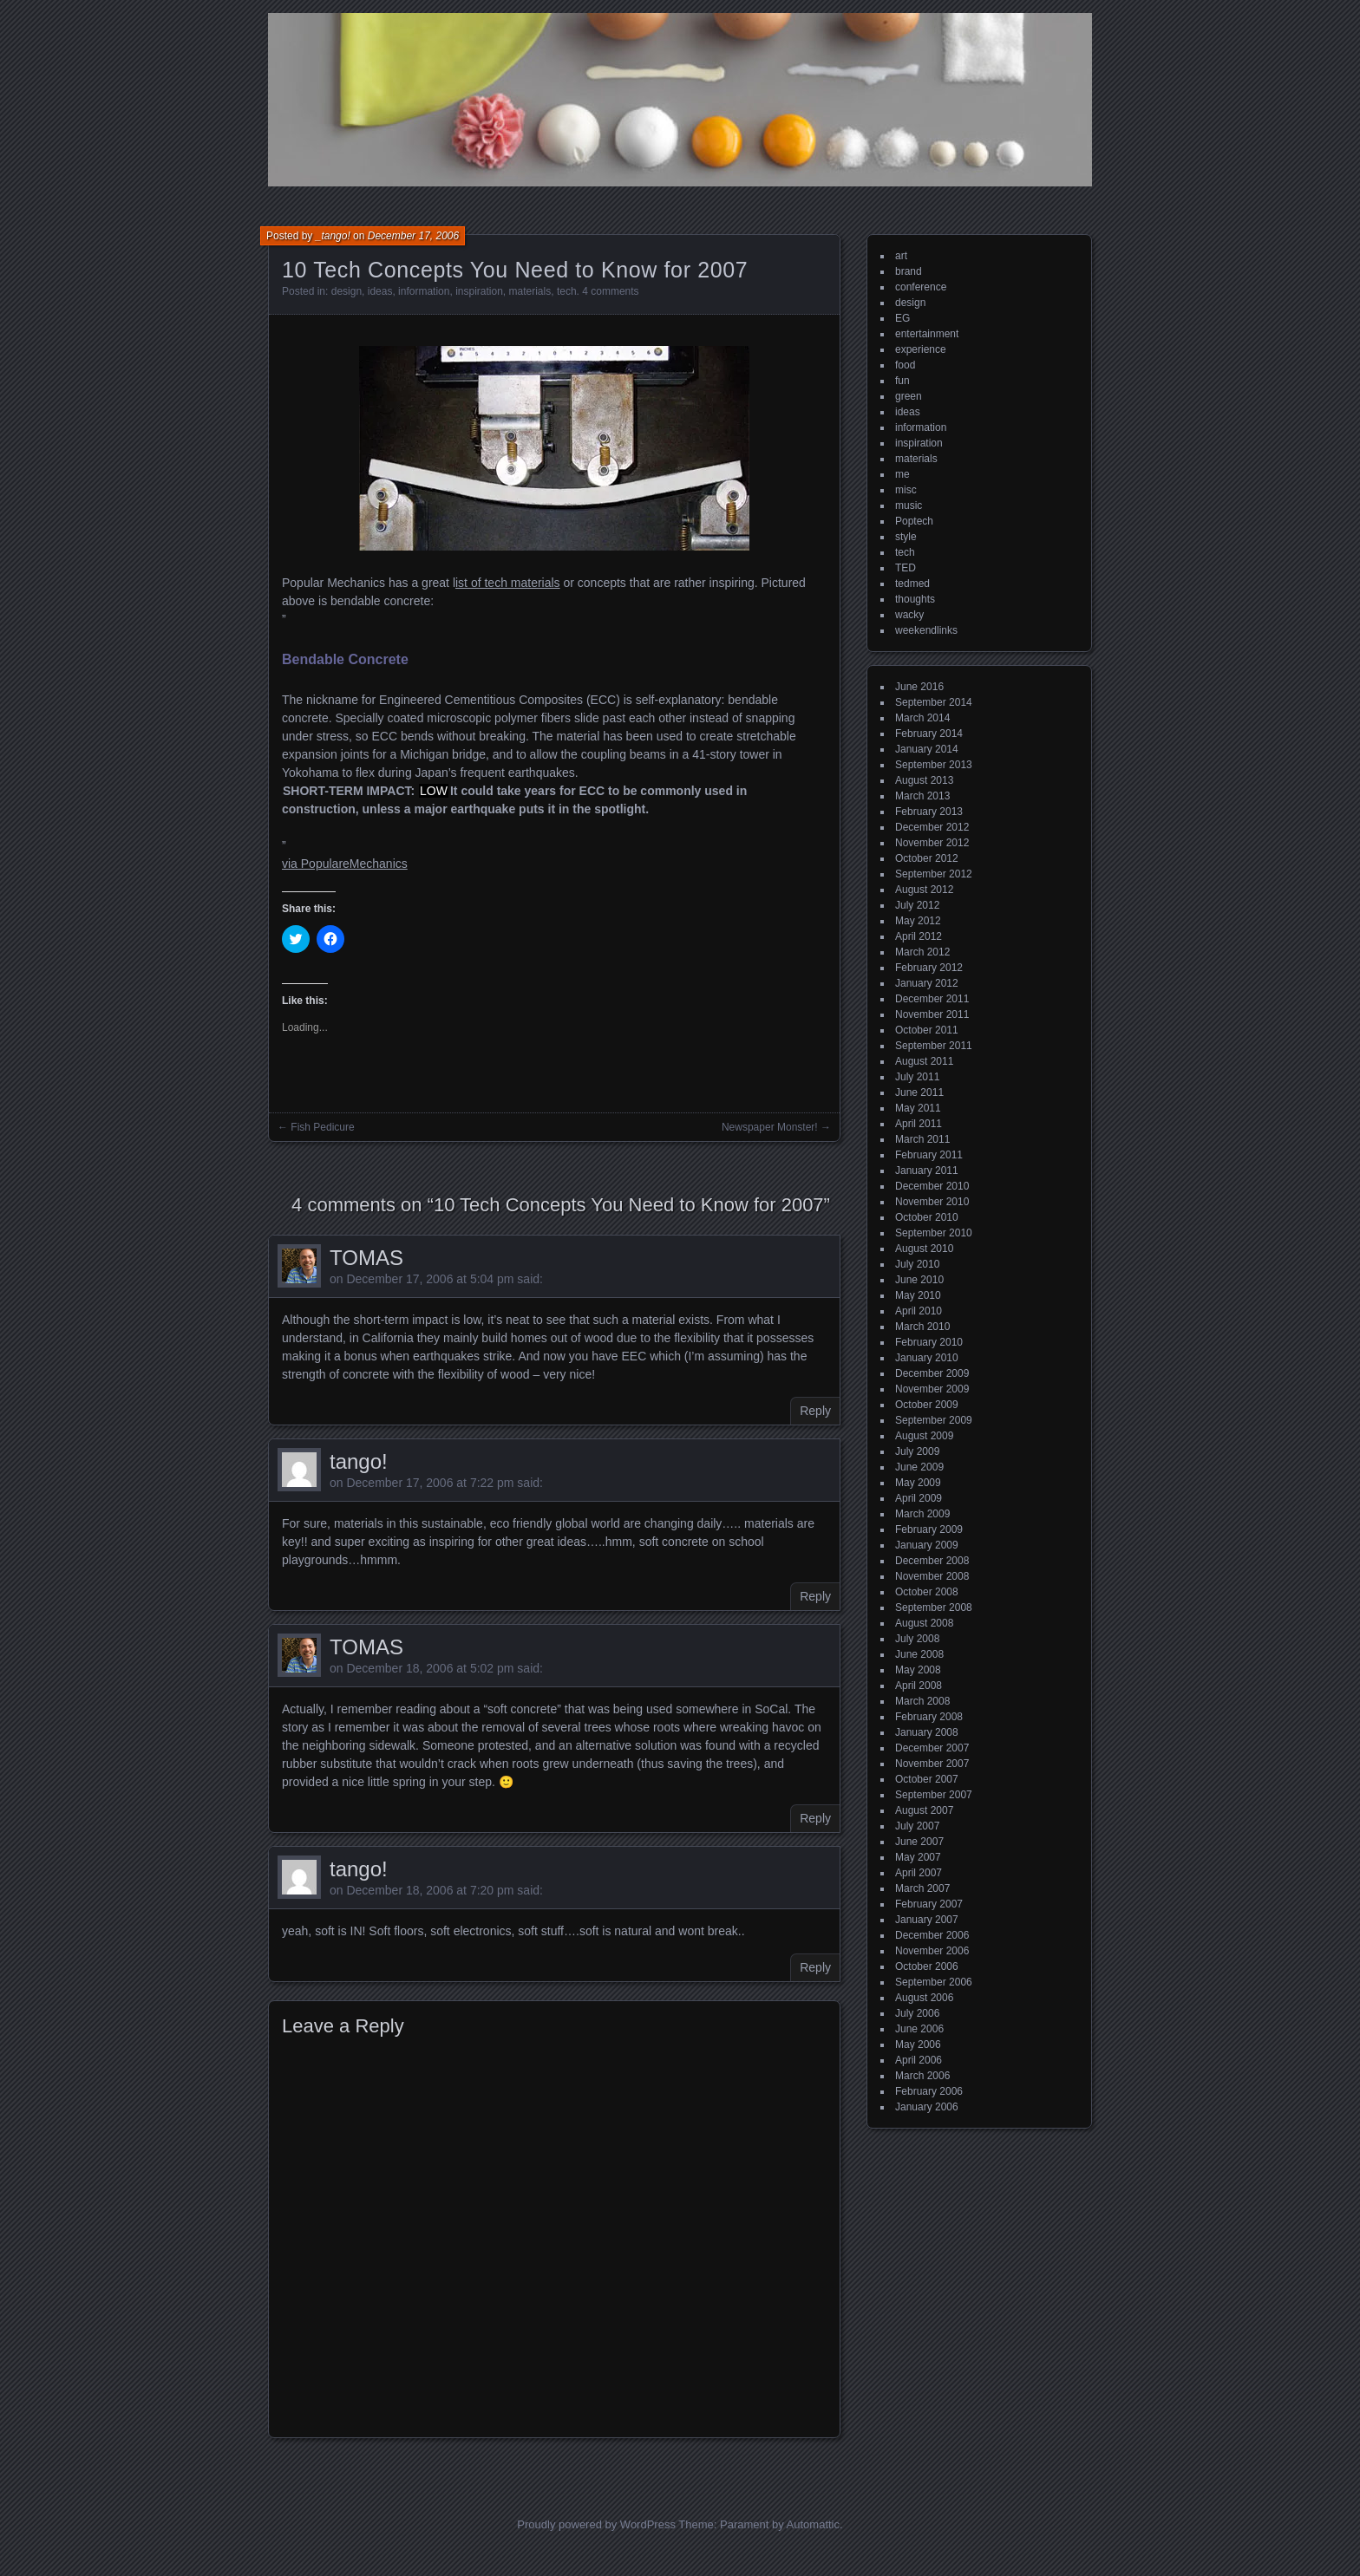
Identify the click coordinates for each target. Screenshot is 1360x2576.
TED (905, 568)
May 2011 (918, 1108)
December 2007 (932, 1748)
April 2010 (918, 1311)
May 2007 (918, 1857)
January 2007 (926, 1920)
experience (920, 349)
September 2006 (933, 1982)
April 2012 (918, 936)
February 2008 (929, 1717)
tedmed (912, 583)
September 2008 (933, 1607)
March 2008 (922, 1701)
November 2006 (932, 1951)
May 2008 (918, 1670)
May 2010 (918, 1295)
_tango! (333, 236)
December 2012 (932, 827)
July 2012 (917, 905)
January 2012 (926, 983)
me (902, 474)
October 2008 (926, 1592)
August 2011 (924, 1061)
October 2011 (926, 1030)
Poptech (914, 521)
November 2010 (932, 1202)
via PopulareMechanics (345, 864)
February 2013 (929, 811)
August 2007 (924, 1810)
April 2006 (918, 2060)
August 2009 (924, 1436)
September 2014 (933, 702)
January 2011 (926, 1170)
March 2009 (922, 1514)
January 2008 (926, 1732)
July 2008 (917, 1639)
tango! (359, 1461)
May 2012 (918, 921)
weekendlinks (926, 630)
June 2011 (919, 1092)
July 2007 (917, 1826)
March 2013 (922, 796)
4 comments (610, 291)
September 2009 (933, 1420)
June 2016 (919, 687)
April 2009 (918, 1498)
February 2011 (929, 1155)
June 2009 (919, 1467)
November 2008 (932, 1576)
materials (530, 291)
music (908, 505)
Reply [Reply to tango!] (815, 1596)
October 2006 (926, 1966)
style (906, 537)
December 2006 (932, 1935)
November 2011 (932, 1014)
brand (908, 271)
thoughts (915, 599)
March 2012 (922, 952)
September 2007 (933, 1795)
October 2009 (926, 1405)
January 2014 (926, 749)
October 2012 (926, 858)
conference (920, 287)
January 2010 (926, 1358)
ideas (380, 291)
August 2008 (924, 1623)
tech (567, 291)
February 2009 (929, 1529)
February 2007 (929, 1904)
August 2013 (924, 780)
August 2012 (924, 890)
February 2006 (929, 2091)
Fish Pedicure (322, 1127)
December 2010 (932, 1186)
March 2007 (922, 1888)
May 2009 (918, 1483)
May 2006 (918, 2044)
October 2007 (926, 1779)
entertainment (926, 334)
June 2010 (919, 1280)
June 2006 (919, 2029)
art (901, 256)
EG (902, 318)
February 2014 (929, 733)
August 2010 (924, 1248)
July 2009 (917, 1451)
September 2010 (933, 1233)
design (346, 291)
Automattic (813, 2524)
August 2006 (924, 1998)
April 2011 (918, 1124)
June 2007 (919, 1842)
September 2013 (933, 765)
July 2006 (917, 2013)
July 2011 (917, 1077)
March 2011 (922, 1139)
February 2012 (929, 968)
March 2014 (922, 718)
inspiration (479, 291)
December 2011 (932, 999)
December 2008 (932, 1561)
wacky (909, 615)
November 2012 (932, 843)
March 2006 (922, 2076)
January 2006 (926, 2107)
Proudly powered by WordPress (596, 2524)
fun (902, 381)
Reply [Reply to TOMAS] (815, 1411)
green (908, 396)
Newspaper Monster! (770, 1127)
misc (906, 490)
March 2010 (922, 1327)
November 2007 (932, 1764)
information (423, 291)
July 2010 (917, 1264)
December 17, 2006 (413, 236)
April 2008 (918, 1685)
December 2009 (932, 1373)
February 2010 (929, 1342)
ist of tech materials (507, 583)
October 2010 (926, 1217)
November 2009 (932, 1389)
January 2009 (926, 1545)
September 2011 (933, 1046)
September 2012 (933, 874)
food (905, 365)
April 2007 (918, 1873)
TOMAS (366, 1257)
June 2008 (919, 1654)
